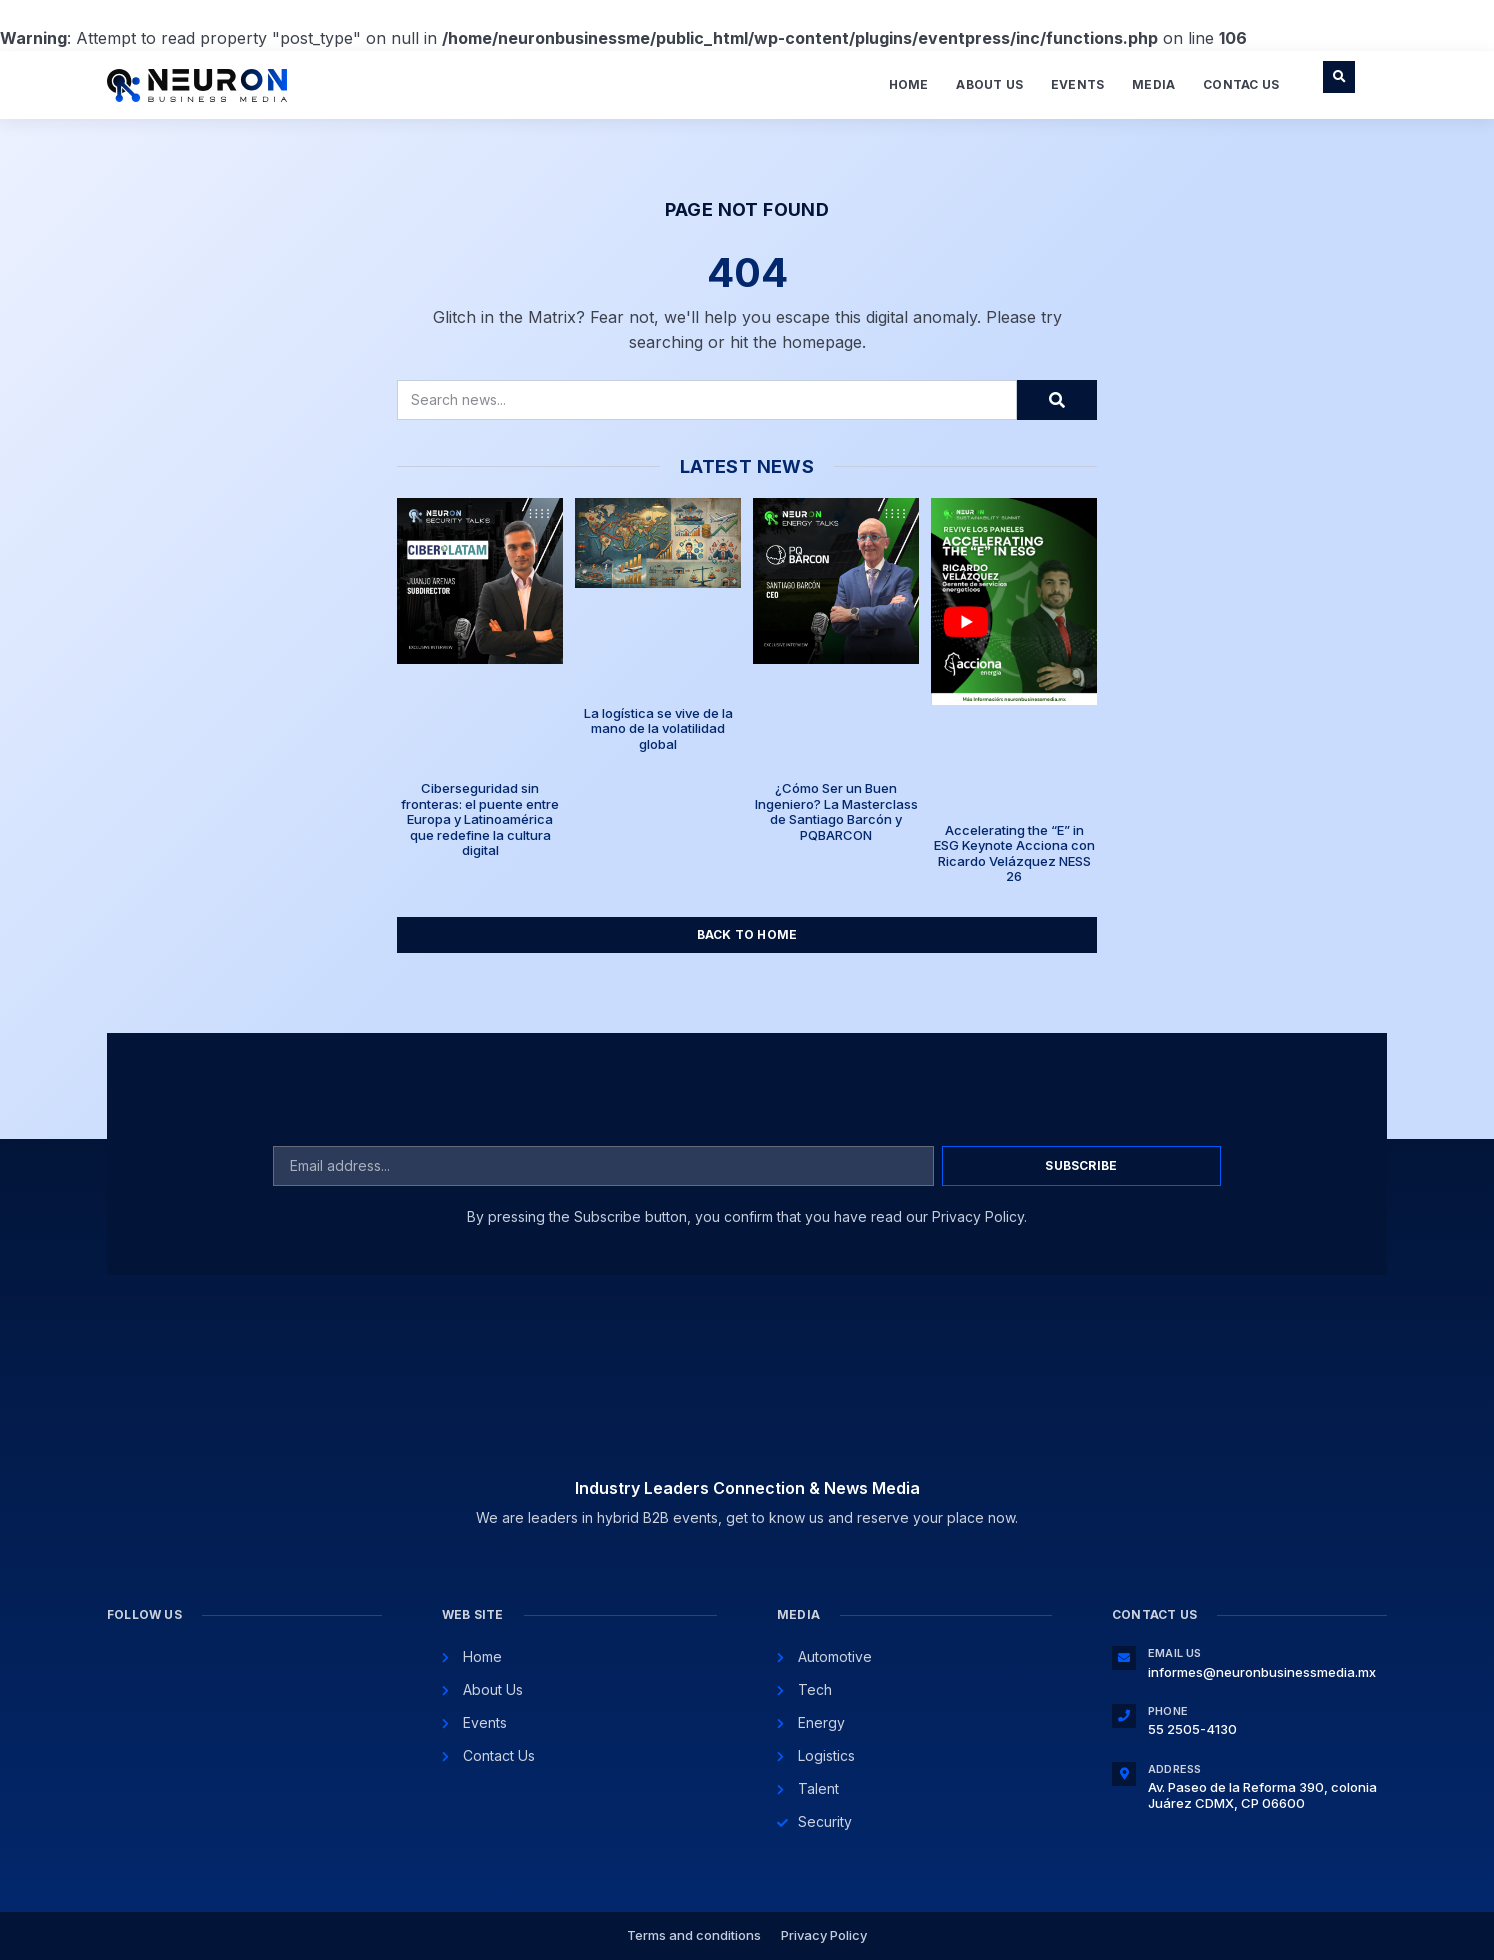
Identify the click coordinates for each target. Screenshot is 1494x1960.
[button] (1339, 77)
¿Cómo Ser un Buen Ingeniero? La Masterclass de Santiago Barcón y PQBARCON (836, 811)
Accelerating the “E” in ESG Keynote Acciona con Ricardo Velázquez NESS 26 (1014, 853)
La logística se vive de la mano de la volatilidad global (658, 728)
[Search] (1057, 400)
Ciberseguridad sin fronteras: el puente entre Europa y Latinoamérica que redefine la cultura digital (480, 819)
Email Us (1175, 1653)
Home (909, 84)
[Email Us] (1124, 1658)
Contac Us (1241, 84)
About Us (989, 84)
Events (1077, 84)
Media (1153, 84)
